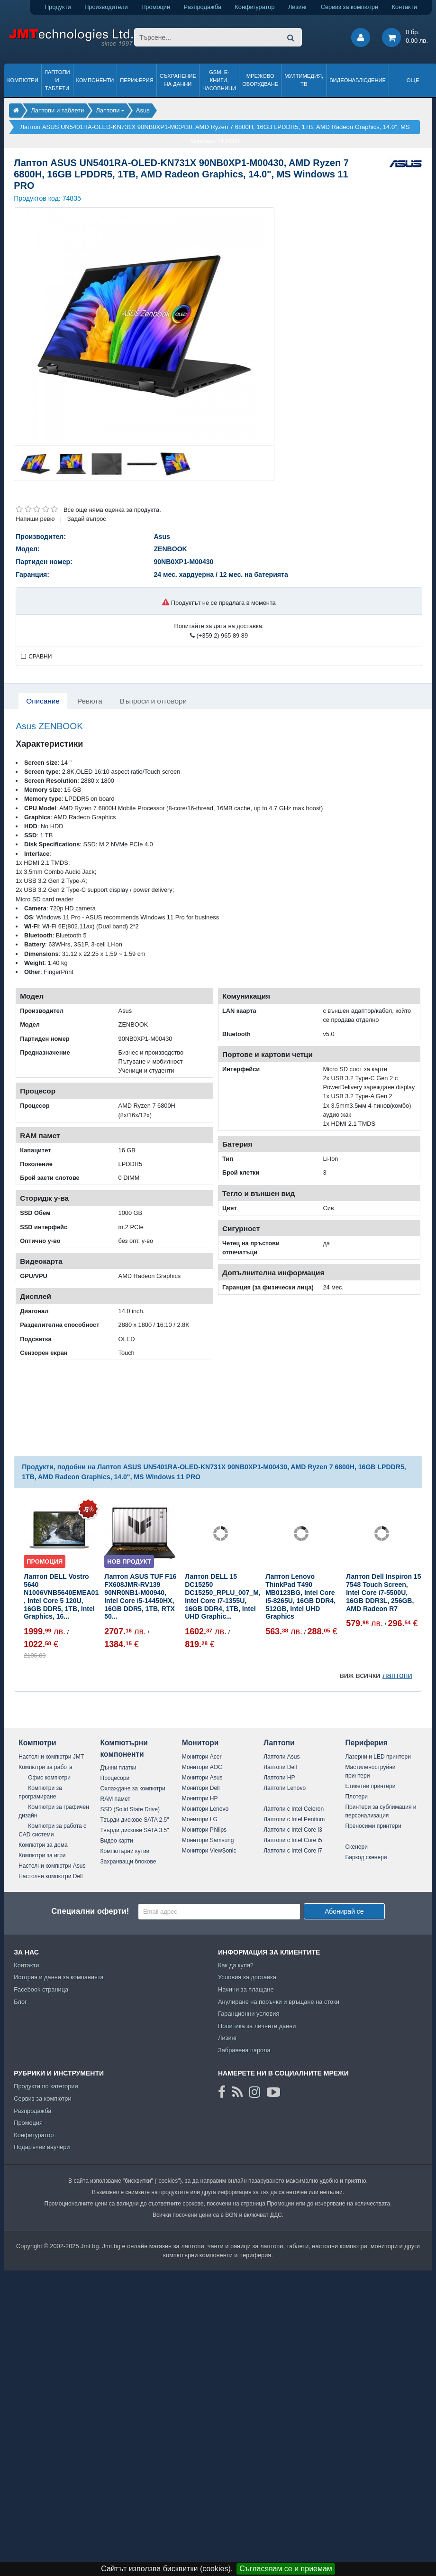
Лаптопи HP (279, 1777)
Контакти (404, 6)
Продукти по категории (46, 2086)
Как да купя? (236, 1965)
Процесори (115, 1778)
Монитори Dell (201, 1788)
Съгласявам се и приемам (285, 2569)
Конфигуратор (254, 6)
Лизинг (297, 6)
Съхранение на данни (178, 80)
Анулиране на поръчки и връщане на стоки (278, 2001)
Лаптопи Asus (281, 1756)
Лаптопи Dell (280, 1767)
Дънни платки (118, 1767)
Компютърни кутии (125, 1851)
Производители (106, 6)
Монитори (200, 1743)
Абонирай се (344, 1911)
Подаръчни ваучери (42, 2146)
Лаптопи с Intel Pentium (294, 1819)
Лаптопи (278, 1743)
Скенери (356, 1847)
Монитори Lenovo (205, 1809)
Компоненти (95, 80)
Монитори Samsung (208, 1840)
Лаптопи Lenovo (284, 1788)
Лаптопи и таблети (57, 80)
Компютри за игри (41, 1855)
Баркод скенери (366, 1857)
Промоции (155, 6)
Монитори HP (200, 1798)
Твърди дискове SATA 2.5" (134, 1819)
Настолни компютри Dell (50, 1876)
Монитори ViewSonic (209, 1850)
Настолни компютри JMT (51, 1756)
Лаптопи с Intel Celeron (293, 1809)
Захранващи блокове (128, 1861)
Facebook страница (41, 1989)
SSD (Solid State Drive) (130, 1809)
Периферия (137, 80)
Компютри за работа (45, 1767)
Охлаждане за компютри (132, 1788)
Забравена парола (244, 2050)
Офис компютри (49, 1777)
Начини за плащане (246, 1989)
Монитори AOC (202, 1767)
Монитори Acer (202, 1756)
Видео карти (116, 1840)
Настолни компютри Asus (51, 1866)
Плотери (356, 1796)
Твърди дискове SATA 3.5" (134, 1830)
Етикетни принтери (370, 1786)
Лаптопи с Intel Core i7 (292, 1850)
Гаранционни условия (248, 2013)
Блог (20, 2001)
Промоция (28, 2122)
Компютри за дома (42, 1845)
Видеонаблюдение (357, 80)
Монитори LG (200, 1819)
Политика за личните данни (257, 2025)
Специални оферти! (90, 1911)
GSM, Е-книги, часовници (219, 80)
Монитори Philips (204, 1829)
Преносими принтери (373, 1826)
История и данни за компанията (59, 1977)
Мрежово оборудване (260, 80)
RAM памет (115, 1799)
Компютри (22, 80)
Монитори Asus (202, 1777)
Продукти (58, 6)
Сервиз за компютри (349, 6)
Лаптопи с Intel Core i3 (292, 1829)
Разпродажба (202, 6)
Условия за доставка (247, 1977)
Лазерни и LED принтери (377, 1756)
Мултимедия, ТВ (303, 80)
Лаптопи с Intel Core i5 (292, 1840)
